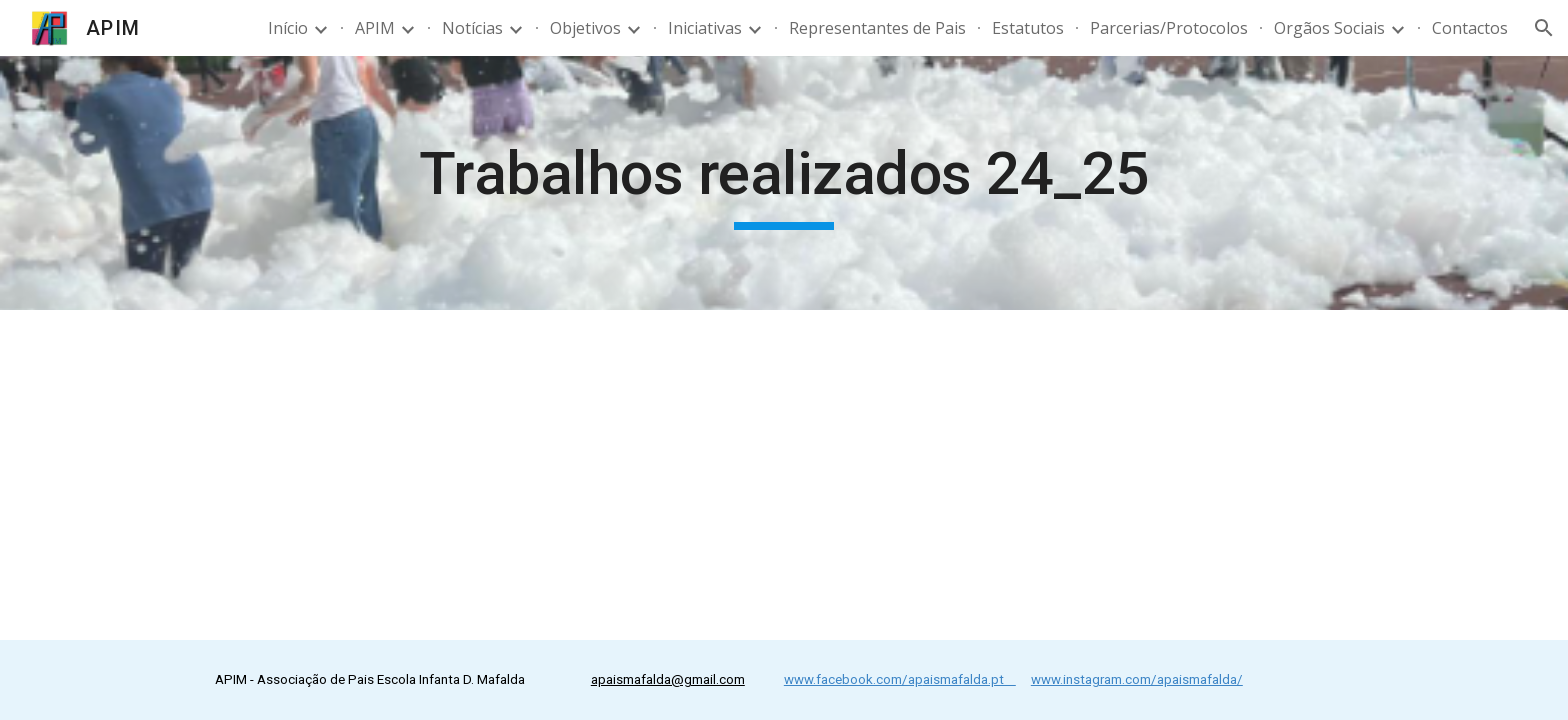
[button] (1544, 28)
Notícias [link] (472, 28)
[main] (784, 183)
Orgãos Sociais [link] (1329, 28)
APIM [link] (375, 28)
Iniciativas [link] (705, 28)
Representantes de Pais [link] (877, 28)
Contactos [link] (1470, 28)
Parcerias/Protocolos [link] (1169, 28)
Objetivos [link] (585, 28)
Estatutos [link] (1028, 28)
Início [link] (288, 28)
